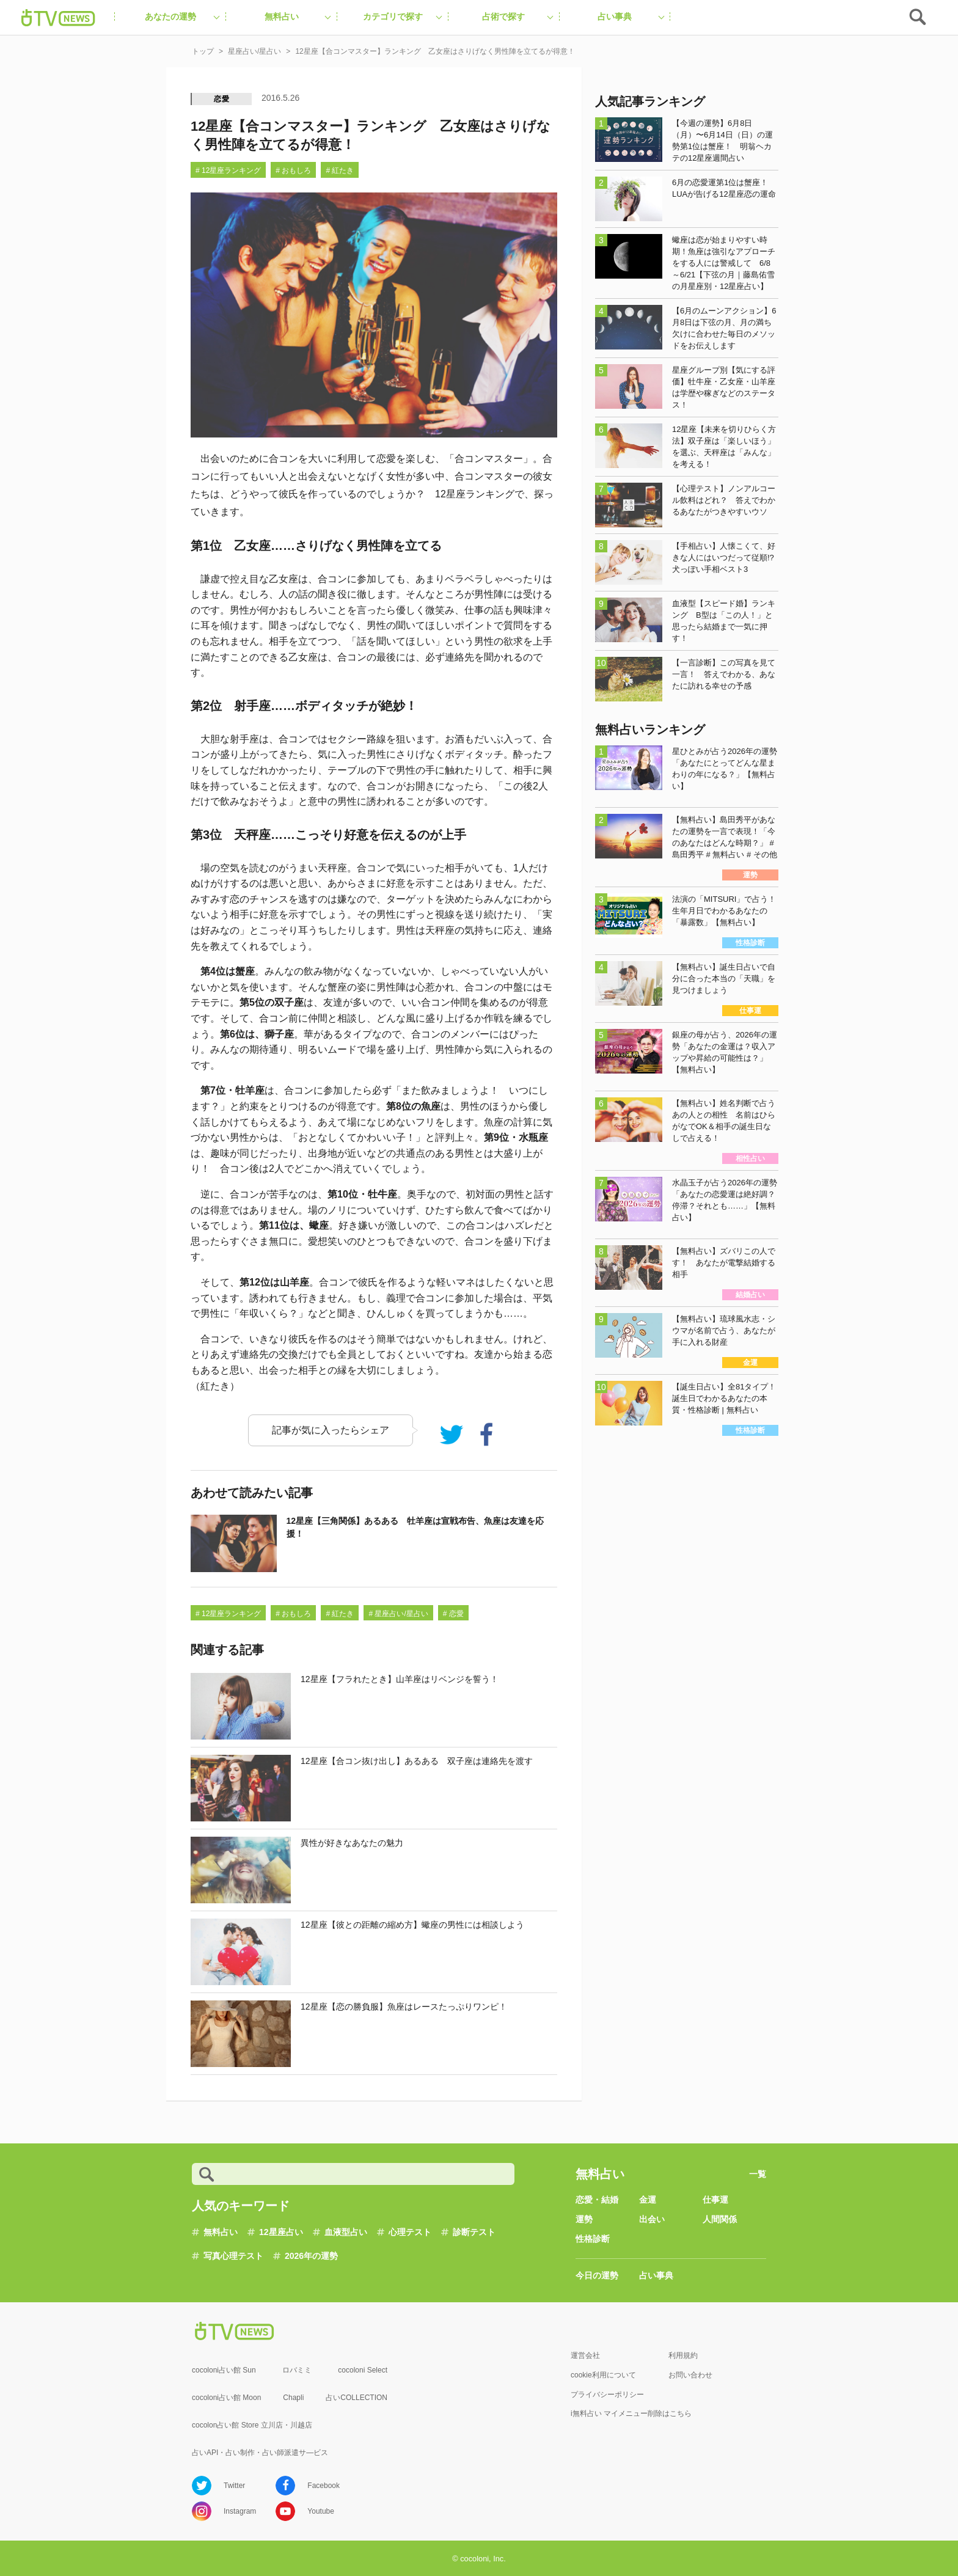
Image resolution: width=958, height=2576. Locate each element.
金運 (647, 2200)
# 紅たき (340, 170)
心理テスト (410, 2232)
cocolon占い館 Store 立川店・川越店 (252, 2425)
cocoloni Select (362, 2370)
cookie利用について (603, 2375)
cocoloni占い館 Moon (226, 2397)
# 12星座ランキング (228, 170)
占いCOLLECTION (356, 2397)
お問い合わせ (690, 2375)
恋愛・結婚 (597, 2200)
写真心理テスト (233, 2256)
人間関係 (720, 2219)
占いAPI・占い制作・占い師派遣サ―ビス (260, 2452)
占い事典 (656, 2275)
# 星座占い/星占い (398, 1613)
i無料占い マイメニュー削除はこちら (631, 2413)
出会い (652, 2219)
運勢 (584, 2219)
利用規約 (683, 2355)
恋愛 (222, 99)
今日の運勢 (597, 2275)
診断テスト (474, 2232)
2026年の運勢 (311, 2256)
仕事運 (715, 2200)
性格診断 (593, 2239)
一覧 (757, 2174)
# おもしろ (293, 170)
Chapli (293, 2397)
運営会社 (585, 2355)
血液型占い (345, 2232)
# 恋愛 (453, 1613)
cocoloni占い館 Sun (224, 2370)
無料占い (220, 2232)
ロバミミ (297, 2370)
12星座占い (281, 2232)
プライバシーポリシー (607, 2394)
